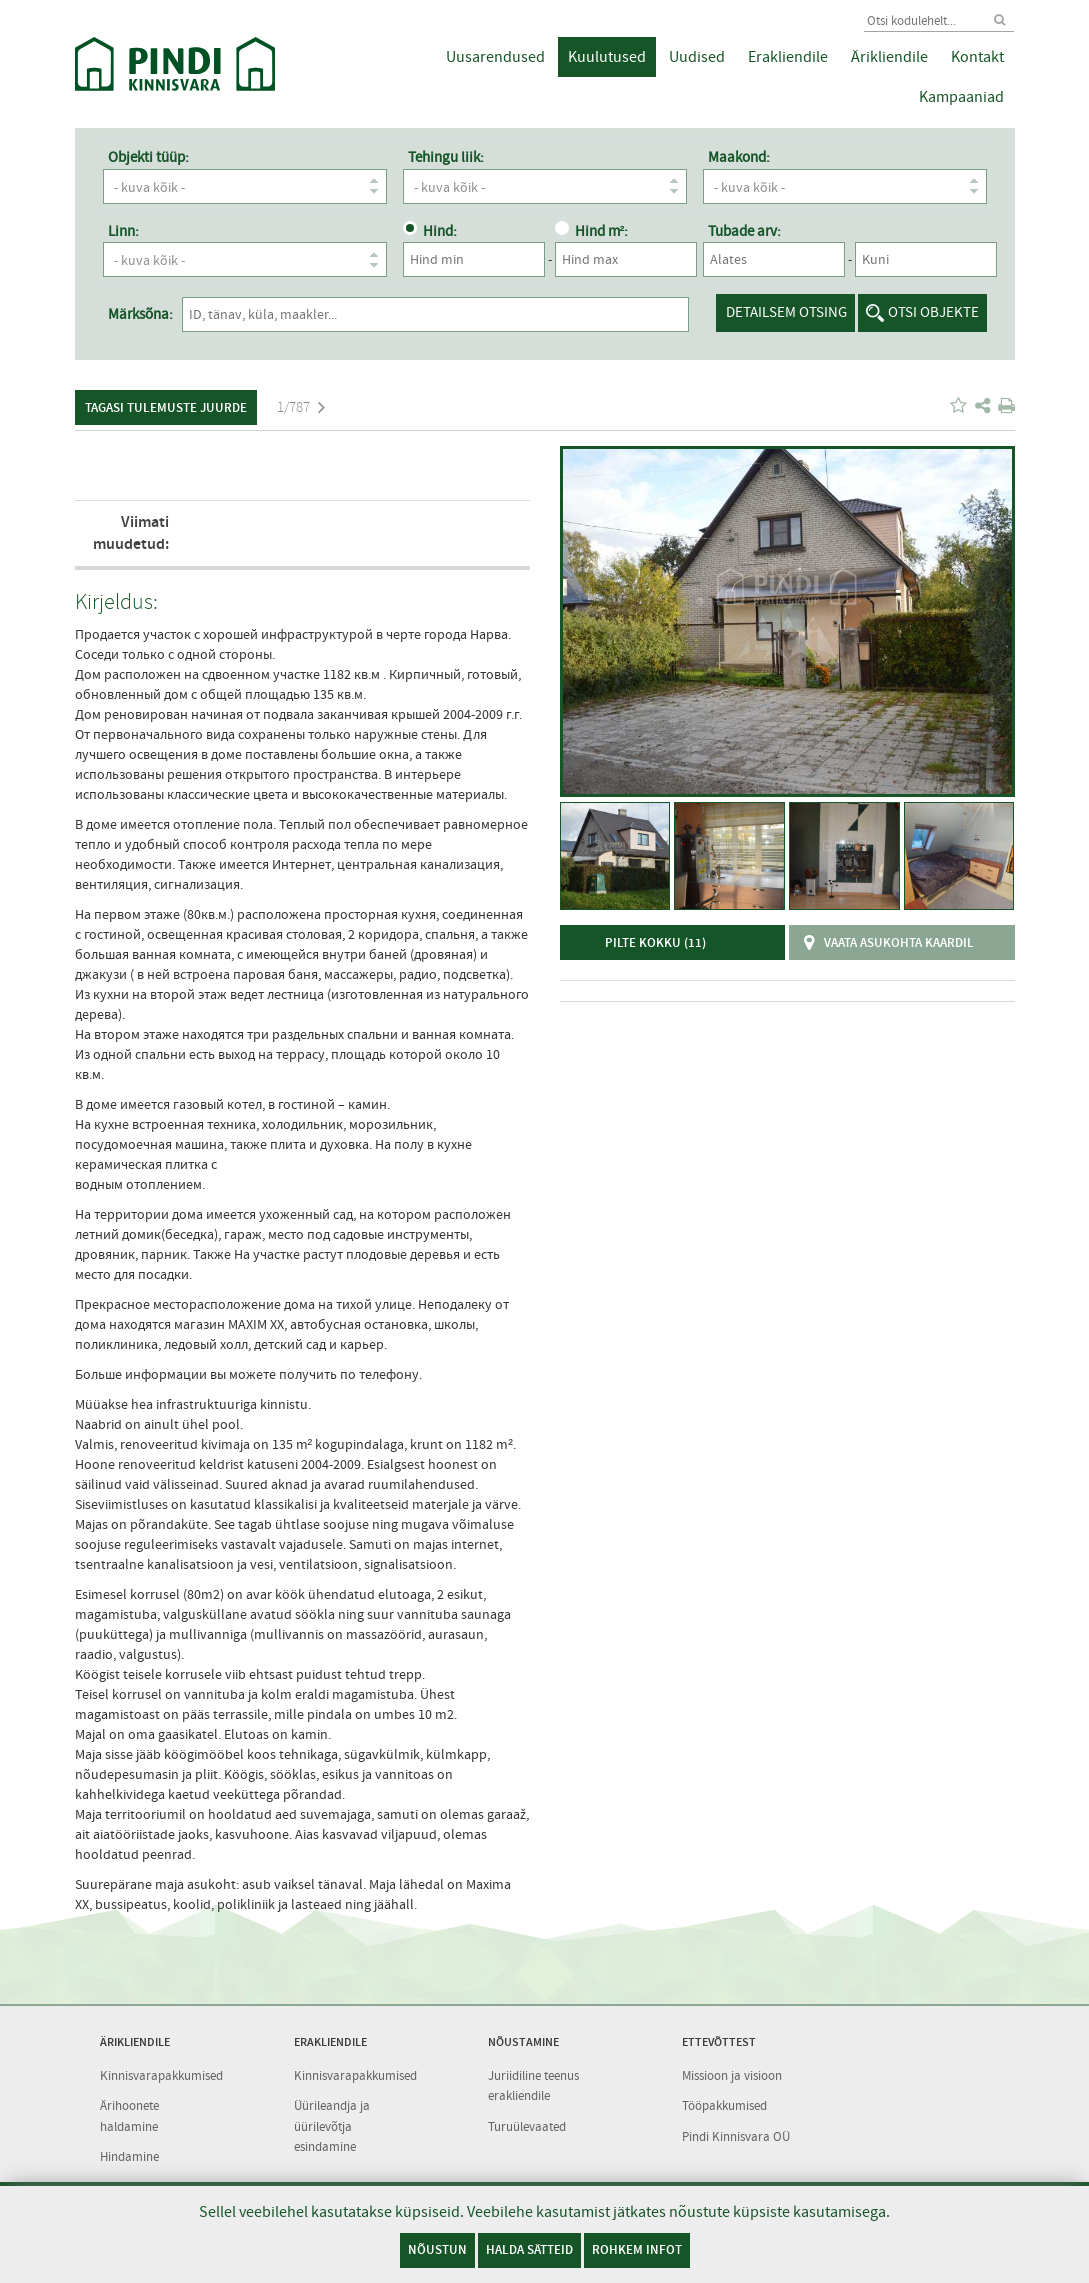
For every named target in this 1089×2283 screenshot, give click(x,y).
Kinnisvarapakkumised (161, 2075)
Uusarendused (495, 57)
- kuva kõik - (250, 186)
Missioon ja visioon (732, 2075)
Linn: (123, 231)
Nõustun (437, 2249)
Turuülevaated (527, 2126)
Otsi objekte (933, 312)
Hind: (430, 231)
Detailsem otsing (786, 312)
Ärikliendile (889, 57)
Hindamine (129, 2156)
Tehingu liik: (446, 157)
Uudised (697, 57)
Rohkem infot (637, 2249)
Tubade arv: (744, 231)
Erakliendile (788, 57)
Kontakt (977, 57)
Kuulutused (607, 57)
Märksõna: (140, 314)
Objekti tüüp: (148, 157)
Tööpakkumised (724, 2105)
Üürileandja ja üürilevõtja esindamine (332, 2126)
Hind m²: (592, 231)
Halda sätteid (529, 2249)
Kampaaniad (961, 97)
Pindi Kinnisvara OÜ (736, 2136)
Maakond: (739, 157)
